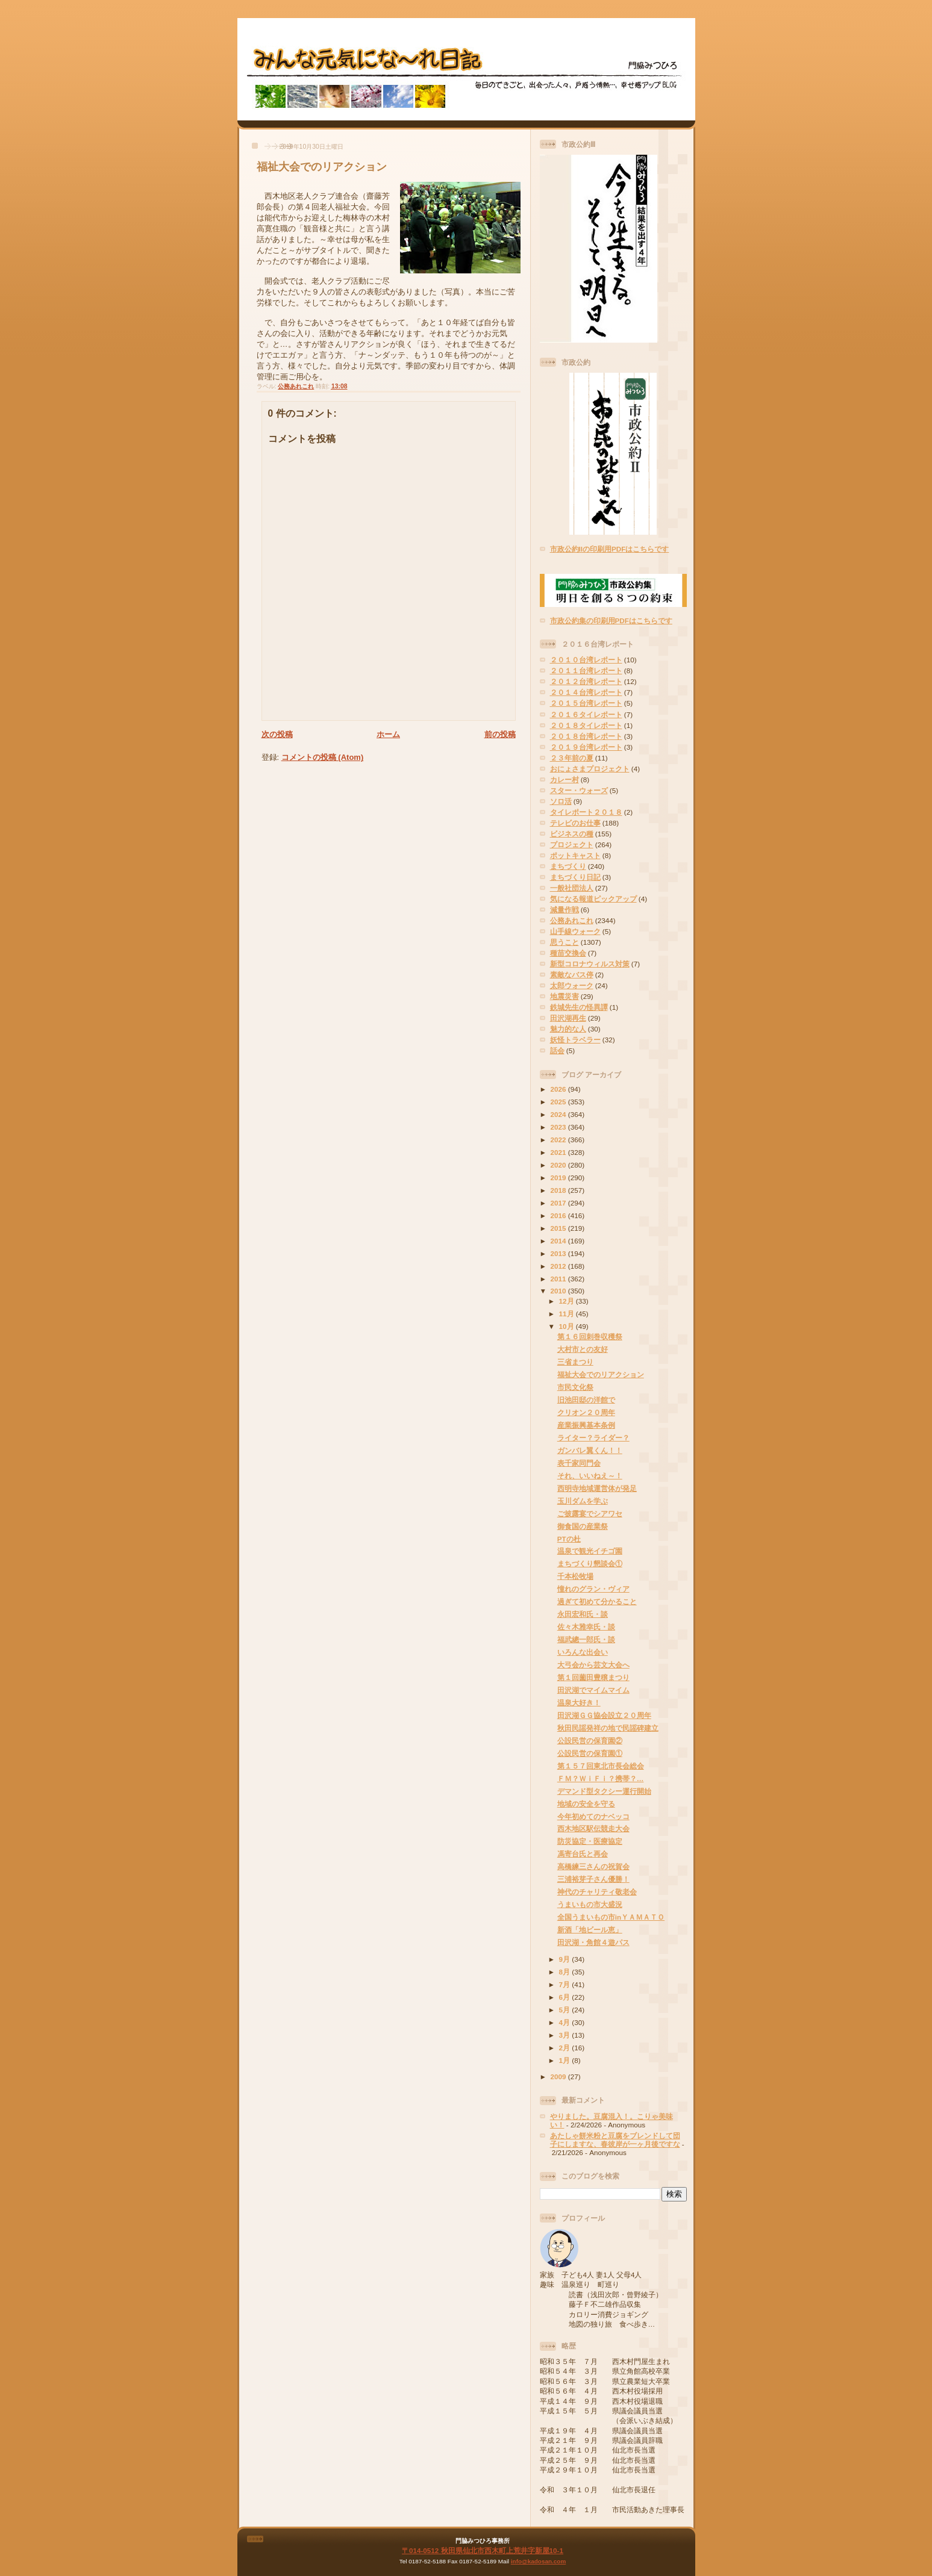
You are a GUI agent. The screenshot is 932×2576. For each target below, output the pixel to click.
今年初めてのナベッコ (593, 1816)
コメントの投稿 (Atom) (322, 757)
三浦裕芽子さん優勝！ (593, 1879)
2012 (559, 1266)
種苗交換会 (568, 953)
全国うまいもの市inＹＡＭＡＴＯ (611, 1917)
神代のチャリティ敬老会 (597, 1892)
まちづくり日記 (575, 877)
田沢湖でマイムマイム (593, 1690)
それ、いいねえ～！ (589, 1475)
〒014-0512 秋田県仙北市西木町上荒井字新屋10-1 (482, 2550)
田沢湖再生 (568, 1018)
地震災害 (564, 996)
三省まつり (575, 1362)
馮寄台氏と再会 (582, 1854)
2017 (559, 1203)
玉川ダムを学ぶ (582, 1501)
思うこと (564, 942)
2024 (559, 1114)
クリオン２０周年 (586, 1412)
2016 (559, 1215)
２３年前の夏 (571, 758)
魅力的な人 (568, 1029)
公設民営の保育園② (589, 1740)
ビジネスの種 (571, 834)
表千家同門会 (579, 1463)
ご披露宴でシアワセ (589, 1513)
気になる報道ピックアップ (593, 899)
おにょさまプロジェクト (590, 769)
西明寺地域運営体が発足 (597, 1488)
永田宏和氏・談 (582, 1614)
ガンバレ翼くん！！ (589, 1450)
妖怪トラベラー (575, 1040)
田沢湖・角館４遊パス (593, 1942)
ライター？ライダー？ (593, 1438)
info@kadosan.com (538, 2561)
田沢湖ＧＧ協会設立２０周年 (604, 1715)
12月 (567, 1301)
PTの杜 (569, 1539)
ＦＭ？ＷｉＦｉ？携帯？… (600, 1778)
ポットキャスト (575, 855)
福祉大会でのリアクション (322, 167)
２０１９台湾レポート (586, 747)
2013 (559, 1253)
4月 (565, 2022)
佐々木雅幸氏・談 (586, 1627)
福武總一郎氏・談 (586, 1639)
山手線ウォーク (575, 931)
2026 (559, 1089)
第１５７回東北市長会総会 (600, 1766)
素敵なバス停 (571, 974)
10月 (567, 1326)
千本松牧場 (575, 1576)
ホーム (388, 734)
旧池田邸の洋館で (586, 1400)
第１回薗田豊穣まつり (593, 1677)
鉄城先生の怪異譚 (579, 1007)
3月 (565, 2035)
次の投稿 (277, 734)
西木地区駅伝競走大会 (593, 1828)
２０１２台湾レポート (586, 681)
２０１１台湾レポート (586, 670)
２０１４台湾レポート (586, 692)
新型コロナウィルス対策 (590, 964)
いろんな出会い (582, 1652)
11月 (567, 1314)
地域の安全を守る (586, 1804)
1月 (565, 2060)
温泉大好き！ (579, 1702)
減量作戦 (564, 909)
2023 (559, 1127)
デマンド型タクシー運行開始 (604, 1791)
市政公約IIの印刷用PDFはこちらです (609, 549)
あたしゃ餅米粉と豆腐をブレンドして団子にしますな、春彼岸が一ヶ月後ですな (615, 2140)
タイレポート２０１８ (586, 812)
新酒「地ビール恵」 (589, 1930)
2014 (559, 1241)
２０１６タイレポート (586, 714)
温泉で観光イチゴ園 (589, 1551)
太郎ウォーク (571, 985)
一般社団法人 (571, 888)
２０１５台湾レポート (586, 703)
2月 (565, 2048)
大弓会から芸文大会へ (593, 1665)
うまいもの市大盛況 (589, 1904)
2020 (559, 1165)
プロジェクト (571, 844)
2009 (559, 2076)
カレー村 (564, 779)
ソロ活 (561, 801)
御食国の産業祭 (582, 1526)
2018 (559, 1190)
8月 (565, 1972)
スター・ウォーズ (579, 790)
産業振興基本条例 (586, 1425)
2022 (559, 1139)
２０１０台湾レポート (586, 660)
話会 (557, 1050)
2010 (559, 1291)
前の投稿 (500, 734)
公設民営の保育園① (589, 1753)
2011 (559, 1279)
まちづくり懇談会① (589, 1563)
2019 (559, 1177)
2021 (559, 1152)
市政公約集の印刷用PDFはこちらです (611, 620)
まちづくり (568, 866)
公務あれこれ (296, 386)
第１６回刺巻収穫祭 (589, 1336)
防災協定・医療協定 (589, 1841)
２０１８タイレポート (586, 725)
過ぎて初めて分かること (597, 1601)
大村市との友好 (582, 1349)
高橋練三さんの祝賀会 (593, 1866)
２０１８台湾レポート (586, 736)
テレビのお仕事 (575, 823)
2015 (559, 1228)
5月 (565, 2010)
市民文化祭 (575, 1387)
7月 (565, 1984)
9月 (565, 1959)
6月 (565, 1997)
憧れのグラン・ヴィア (593, 1589)
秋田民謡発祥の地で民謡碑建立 (607, 1728)
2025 (559, 1102)
